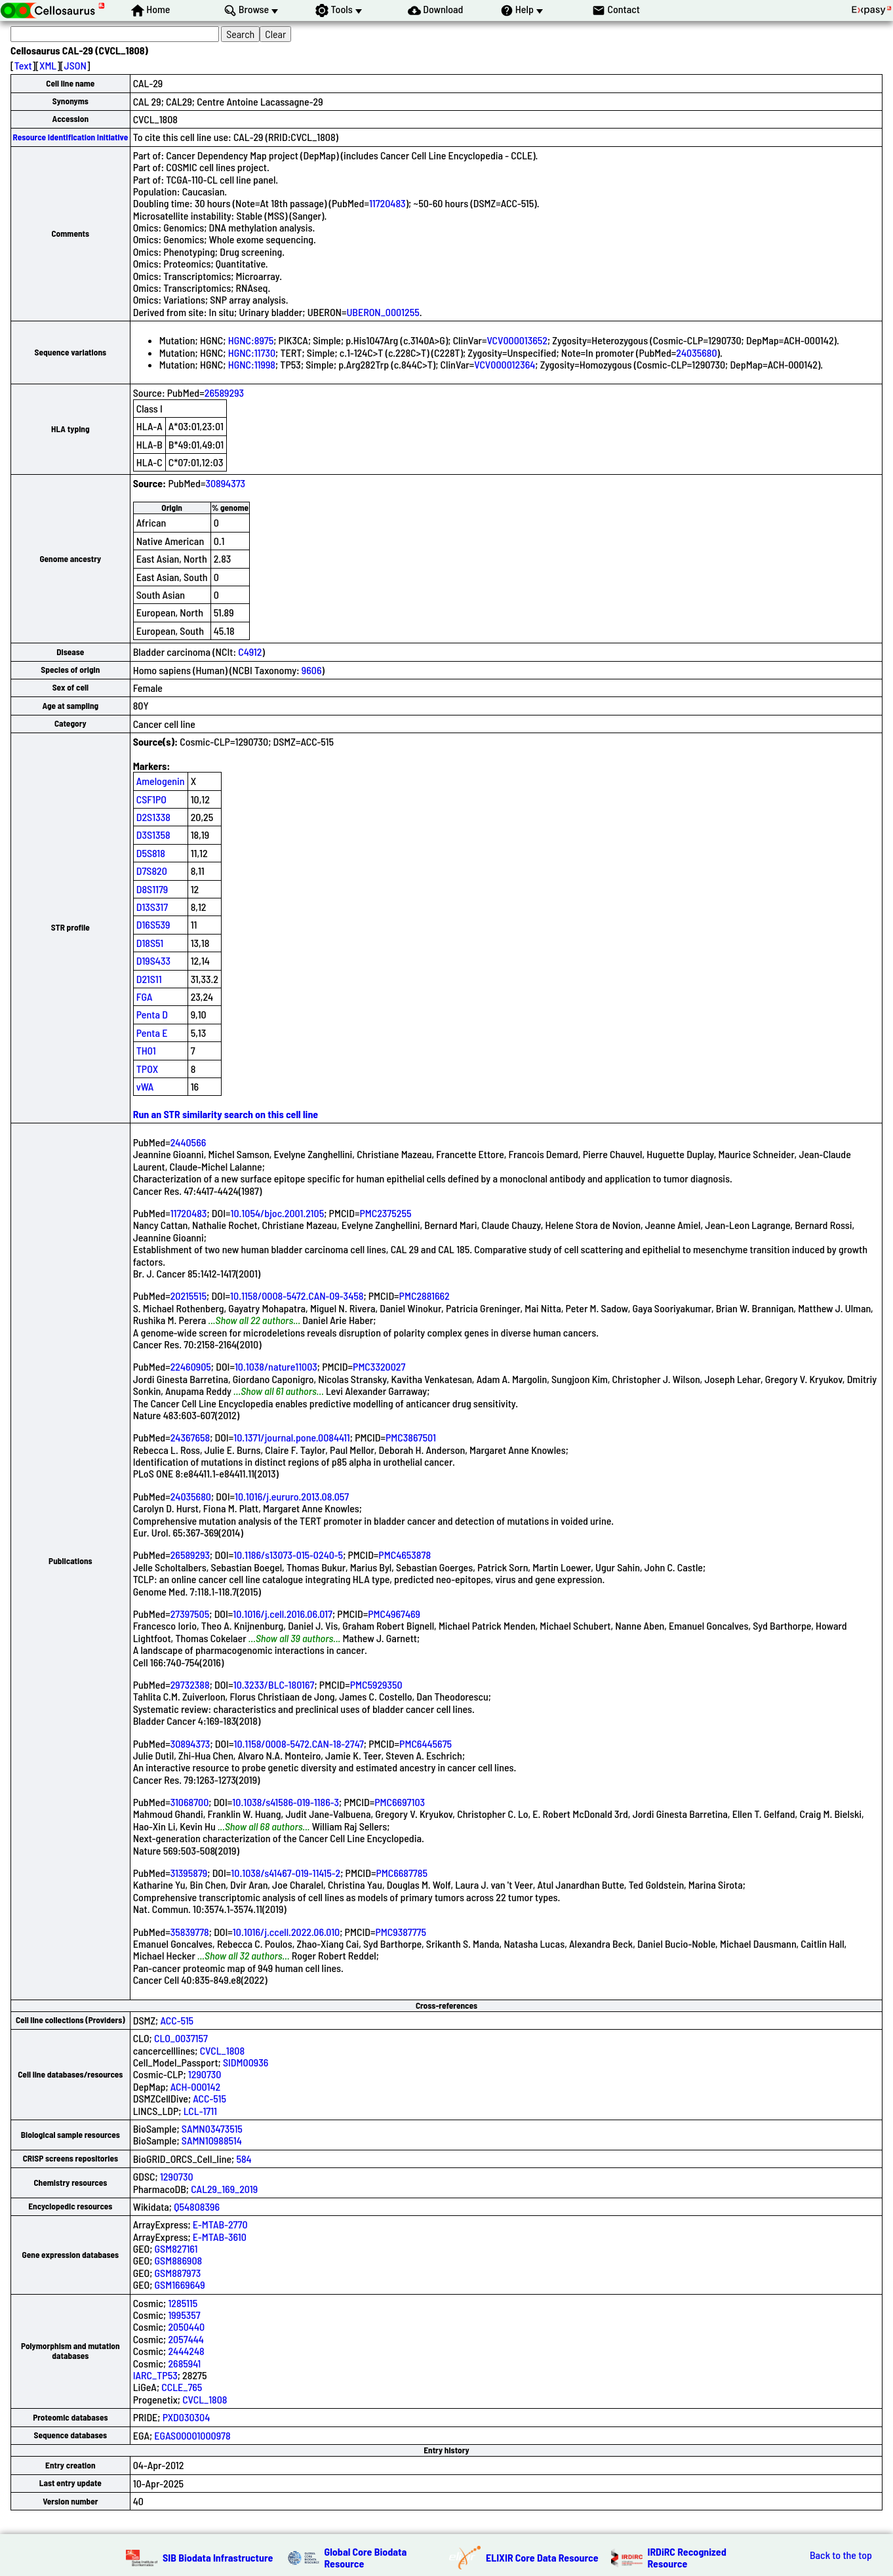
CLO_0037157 (181, 2038)
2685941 (184, 2363)
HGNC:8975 (251, 340)
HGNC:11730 (251, 352)
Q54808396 (197, 2206)
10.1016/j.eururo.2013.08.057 (292, 1496)
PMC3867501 (411, 1437)
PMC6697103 (399, 1802)
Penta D (152, 1014)
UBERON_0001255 (382, 312)
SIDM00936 (245, 2062)
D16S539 (153, 924)
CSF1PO (151, 799)
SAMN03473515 (212, 2128)
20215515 (188, 1295)
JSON (75, 65)
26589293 (224, 392)
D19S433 (153, 960)
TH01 (146, 1050)
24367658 (190, 1437)
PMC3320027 (379, 1366)
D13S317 (152, 906)
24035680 (696, 352)
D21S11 (149, 979)
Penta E (152, 1032)
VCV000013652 (516, 340)
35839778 (189, 1931)
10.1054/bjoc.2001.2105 (277, 1213)
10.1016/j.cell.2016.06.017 (282, 1613)
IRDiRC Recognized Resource (687, 2557)
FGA (144, 996)
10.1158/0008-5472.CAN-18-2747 (298, 1743)
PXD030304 (186, 2417)
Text (23, 65)
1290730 (205, 2074)
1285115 (182, 2303)
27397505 (190, 1613)
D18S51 (150, 942)
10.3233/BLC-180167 (274, 1684)
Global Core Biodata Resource (366, 2557)
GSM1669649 (180, 2284)
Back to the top (841, 2555)
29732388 (190, 1684)
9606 (312, 670)
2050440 (186, 2326)
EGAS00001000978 (192, 2435)
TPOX (147, 1068)
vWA (145, 1086)
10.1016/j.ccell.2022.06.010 (286, 1931)
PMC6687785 (401, 1872)
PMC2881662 (424, 1295)
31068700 (189, 1802)
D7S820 (151, 870)
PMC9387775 (400, 1931)
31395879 (189, 1872)
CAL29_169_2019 (224, 2189)
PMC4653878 (404, 1554)
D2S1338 (153, 817)
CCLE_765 (181, 2387)
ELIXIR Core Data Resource (542, 2557)
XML (47, 65)
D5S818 (150, 853)
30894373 (225, 483)
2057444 (185, 2339)
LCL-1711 (200, 2110)
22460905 (190, 1366)
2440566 (188, 1142)
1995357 (184, 2314)
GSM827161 (176, 2248)
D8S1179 (152, 889)
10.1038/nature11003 (276, 1366)
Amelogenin (160, 781)
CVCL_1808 (222, 2050)
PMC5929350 (376, 1684)
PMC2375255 (385, 1213)
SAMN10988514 (212, 2140)
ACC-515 (176, 2020)
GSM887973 (178, 2272)
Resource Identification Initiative (70, 137)
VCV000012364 (504, 364)
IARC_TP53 (155, 2375)
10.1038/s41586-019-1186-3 (285, 1802)
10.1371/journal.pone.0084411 (291, 1437)
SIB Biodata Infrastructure (218, 2557)
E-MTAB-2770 (220, 2224)
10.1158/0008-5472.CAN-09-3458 (296, 1295)
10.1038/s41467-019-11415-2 (285, 1872)
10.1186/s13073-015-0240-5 (288, 1554)
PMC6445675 (425, 1743)
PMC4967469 (394, 1613)
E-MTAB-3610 (220, 2236)
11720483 (387, 203)
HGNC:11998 (251, 364)
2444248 (186, 2351)
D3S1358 (153, 834)
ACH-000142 (195, 2086)
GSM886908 (179, 2260)
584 (243, 2158)
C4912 (250, 651)
